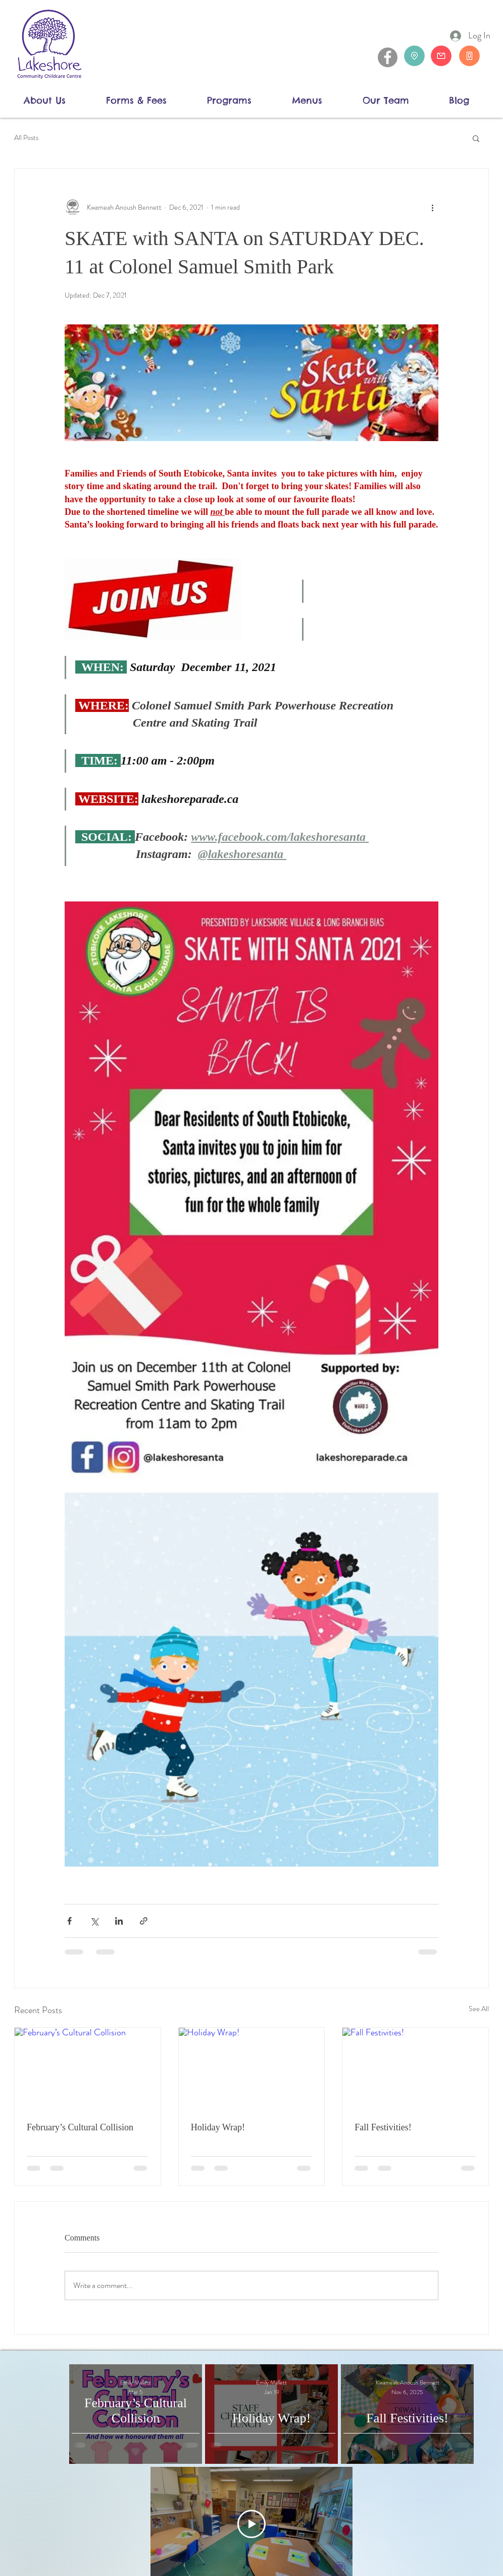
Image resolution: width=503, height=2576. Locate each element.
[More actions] (432, 207)
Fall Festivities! (383, 2127)
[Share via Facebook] (69, 1921)
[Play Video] (251, 2524)
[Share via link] (143, 1921)
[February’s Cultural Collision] (88, 2069)
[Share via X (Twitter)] (94, 1921)
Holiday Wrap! (218, 2127)
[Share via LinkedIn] (119, 1921)
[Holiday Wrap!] (252, 2069)
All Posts (26, 137)
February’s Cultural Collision (80, 2127)
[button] (57, 100)
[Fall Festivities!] (415, 2069)
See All (479, 2008)
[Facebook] (387, 57)
